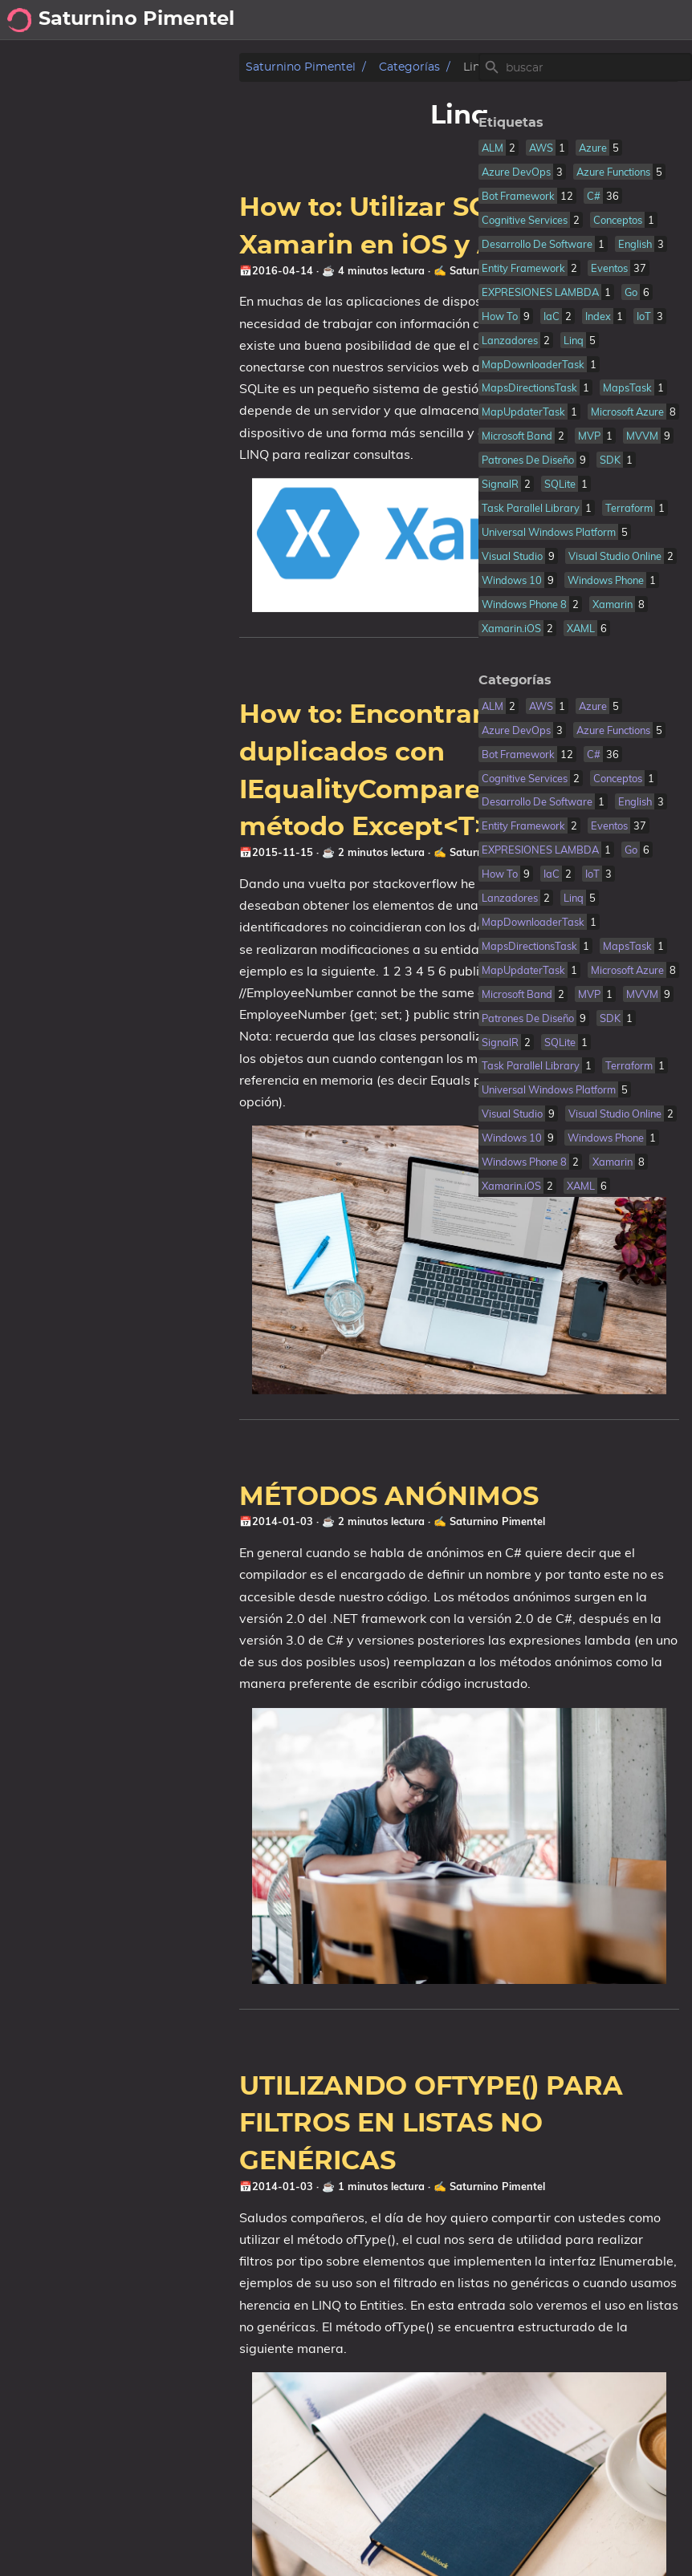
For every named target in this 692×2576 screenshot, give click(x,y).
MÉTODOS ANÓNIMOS (162, 1484)
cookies (653, 20)
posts (523, 20)
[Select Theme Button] (478, 20)
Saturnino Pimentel (74, 67)
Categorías (183, 67)
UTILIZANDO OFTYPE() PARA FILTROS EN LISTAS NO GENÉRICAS (205, 2102)
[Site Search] (584, 67)
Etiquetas (498, 122)
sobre (581, 20)
